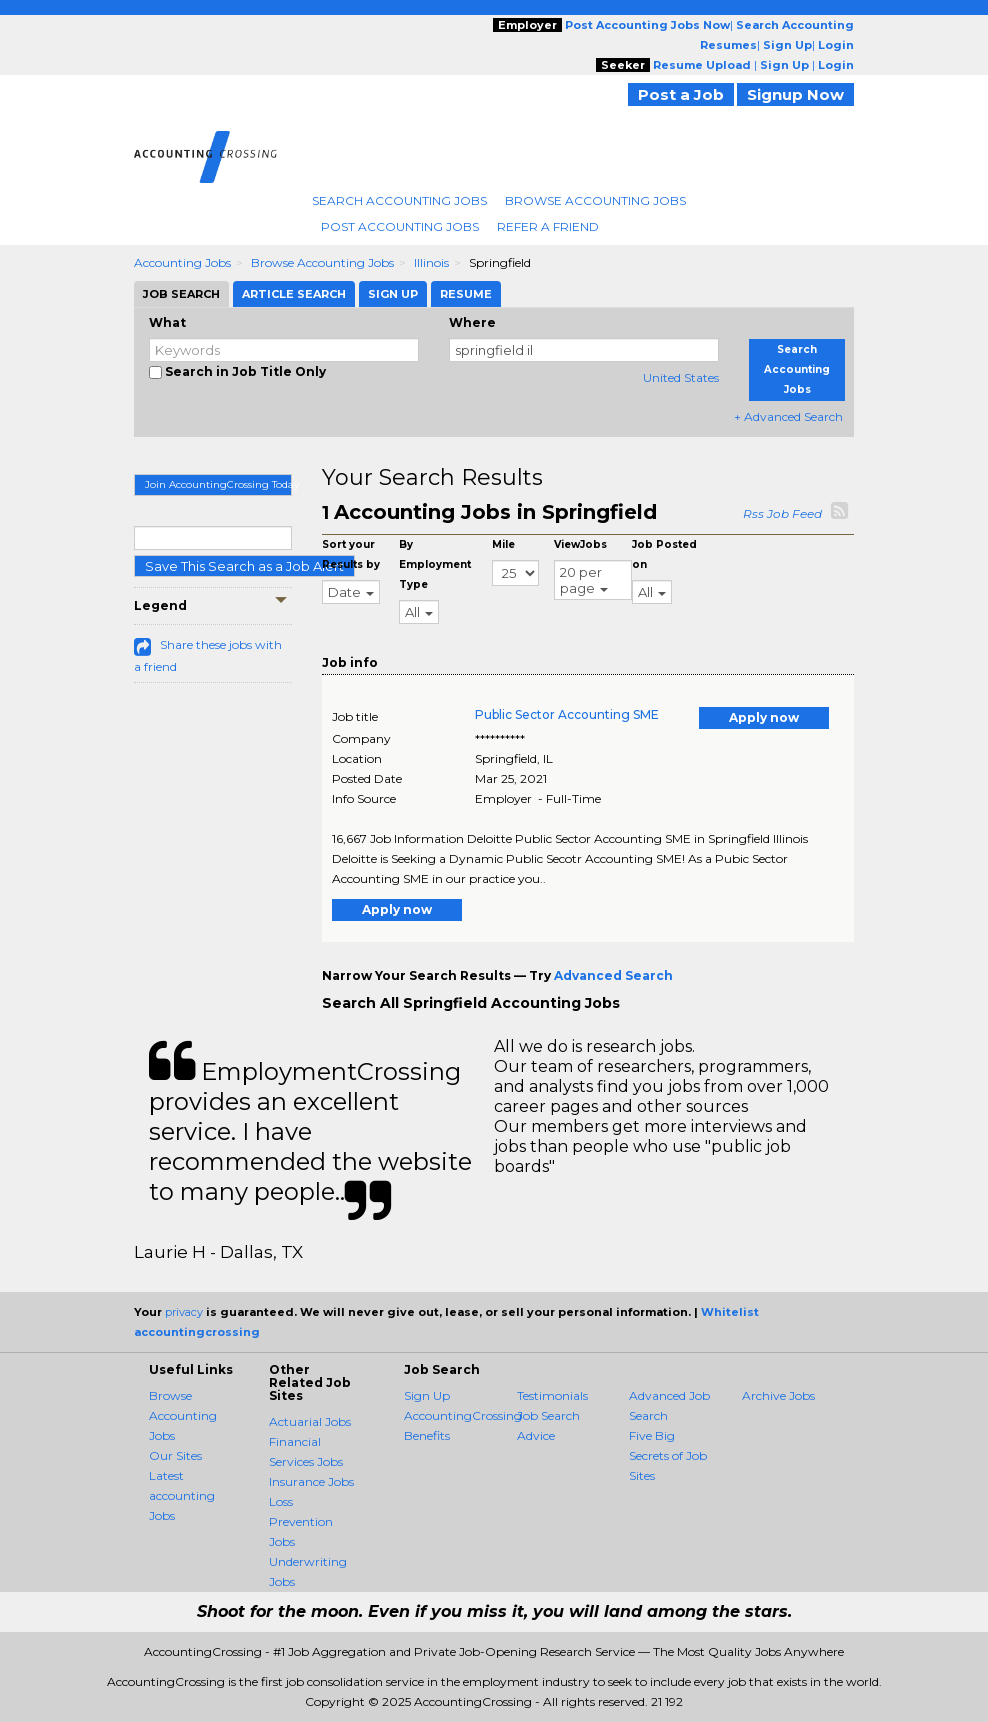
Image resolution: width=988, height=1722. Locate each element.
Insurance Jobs (311, 1481)
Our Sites (175, 1455)
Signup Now (795, 94)
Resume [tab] (466, 294)
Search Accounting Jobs (399, 200)
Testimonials (552, 1395)
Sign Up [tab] (393, 294)
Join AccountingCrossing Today (218, 484)
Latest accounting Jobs (182, 1495)
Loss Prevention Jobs (301, 1521)
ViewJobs (580, 544)
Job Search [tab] (181, 294)
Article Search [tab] (294, 294)
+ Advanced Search (788, 416)
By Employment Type (435, 564)
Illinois (431, 262)
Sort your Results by (351, 554)
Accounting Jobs (182, 262)
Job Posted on (664, 554)
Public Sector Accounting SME (567, 714)
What (167, 322)
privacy (184, 1312)
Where (472, 322)
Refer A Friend (548, 226)
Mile (503, 544)
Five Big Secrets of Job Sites (668, 1455)
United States (681, 377)
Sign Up (427, 1395)
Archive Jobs (778, 1395)
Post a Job (681, 94)
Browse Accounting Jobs (595, 200)
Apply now (764, 717)
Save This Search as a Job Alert (244, 566)
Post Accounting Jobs (400, 226)
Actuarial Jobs (310, 1421)
